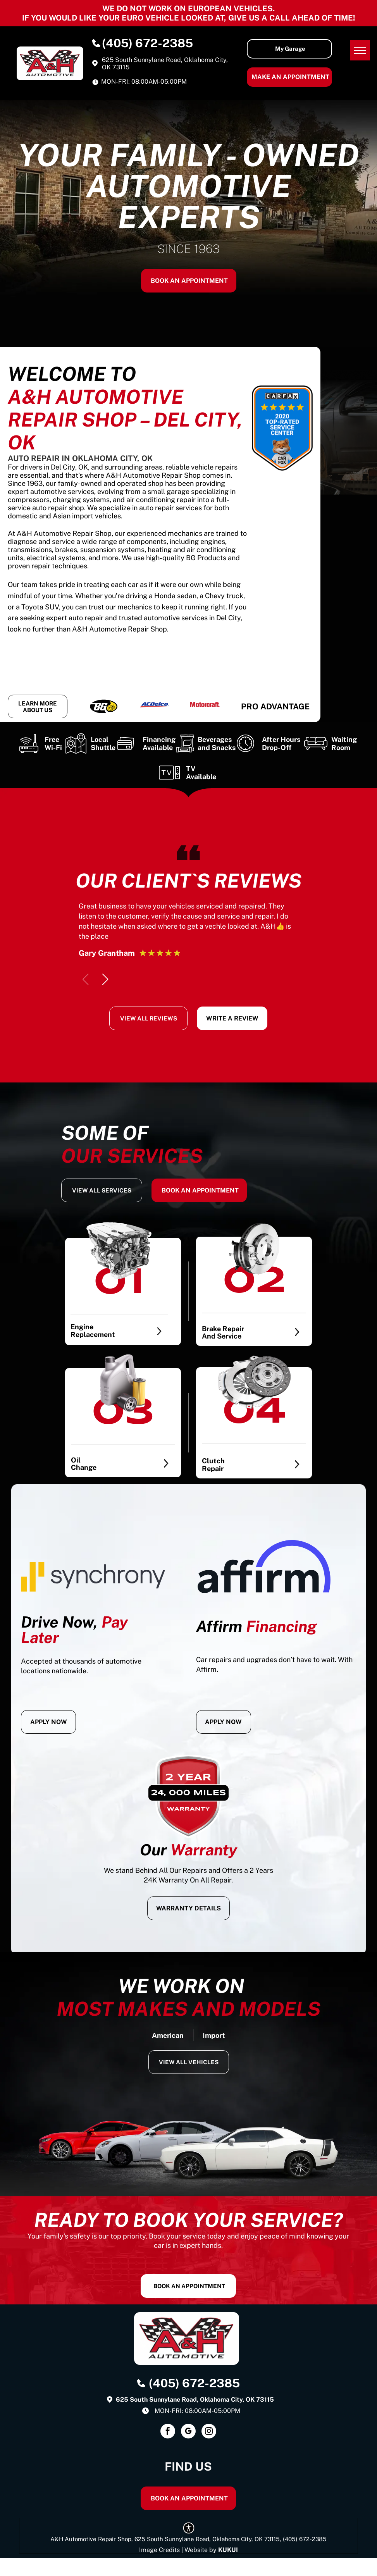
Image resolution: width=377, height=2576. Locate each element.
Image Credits (159, 2550)
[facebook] (167, 2432)
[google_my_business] (188, 2432)
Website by (200, 2550)
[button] (105, 979)
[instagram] (208, 2432)
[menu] (360, 50)
